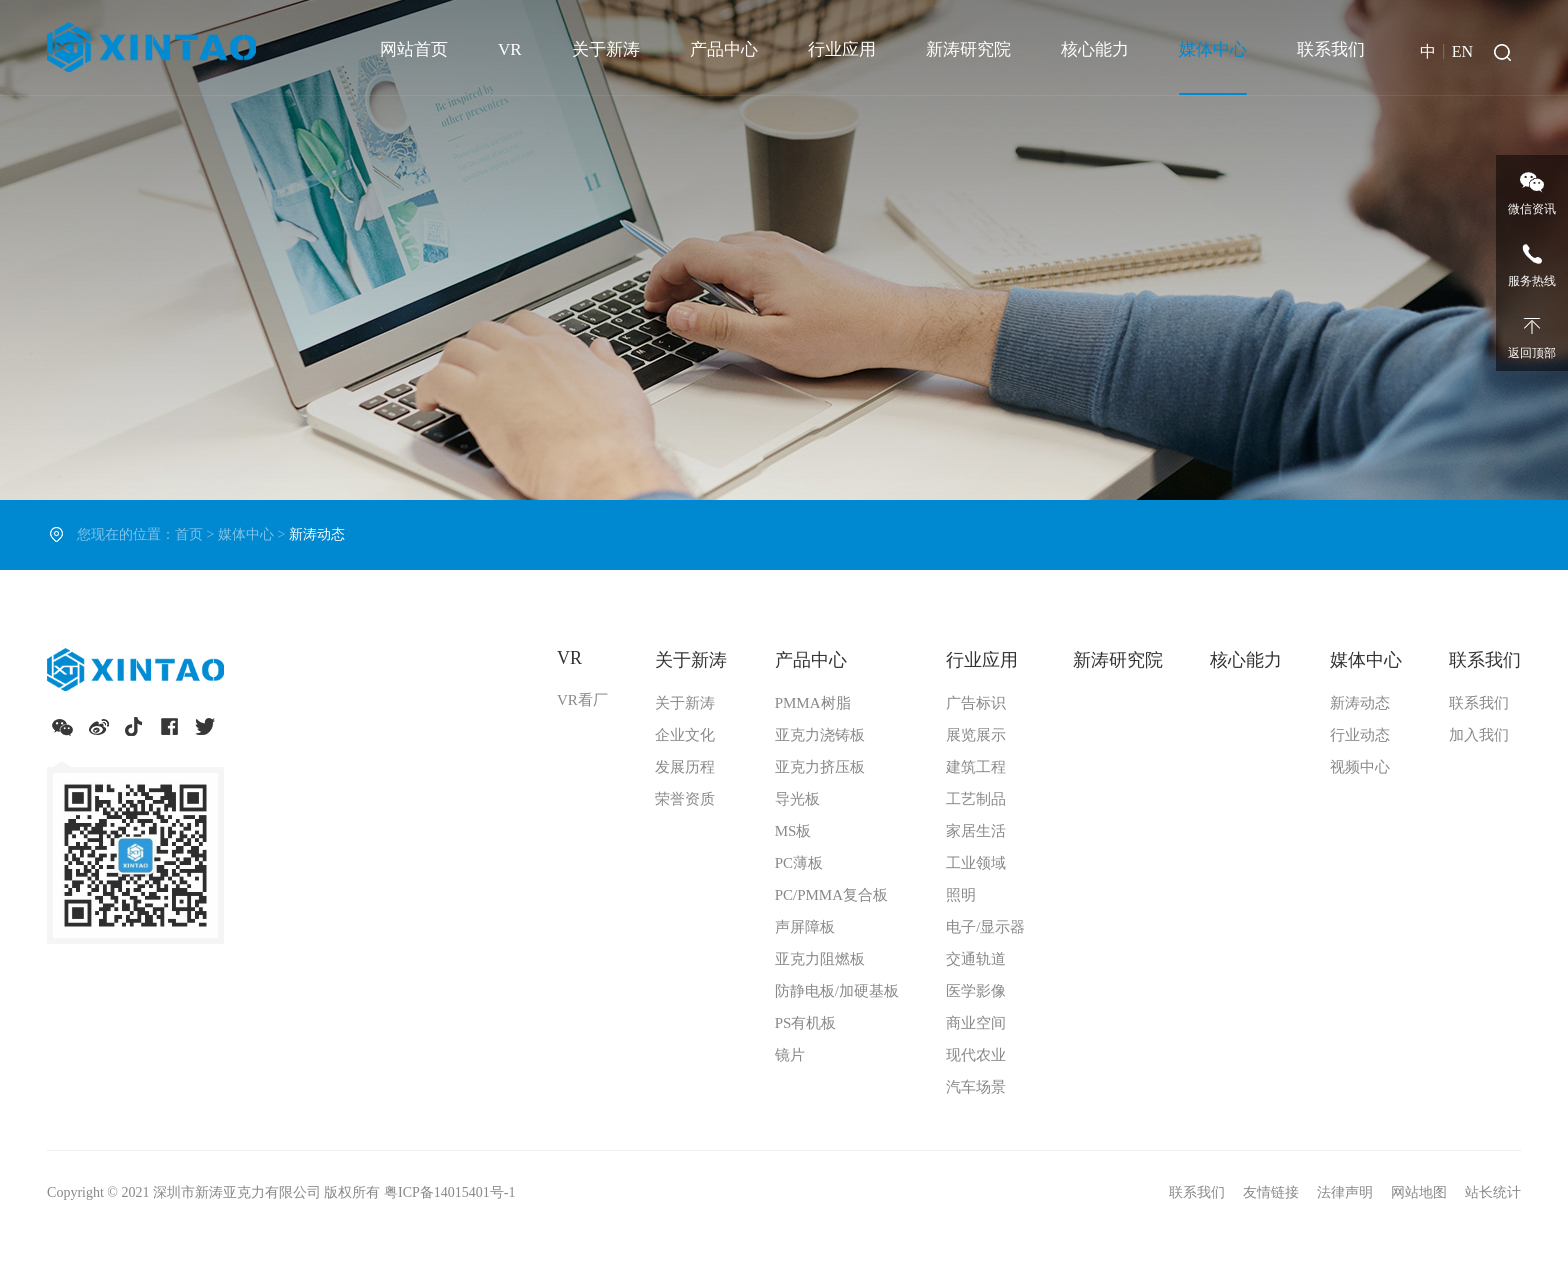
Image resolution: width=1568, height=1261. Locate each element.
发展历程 (685, 767)
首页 (189, 534)
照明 (961, 895)
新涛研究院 (968, 49)
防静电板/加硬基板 (837, 991)
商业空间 (976, 1023)
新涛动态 (1360, 703)
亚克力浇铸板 (820, 735)
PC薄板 (799, 863)
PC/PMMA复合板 (831, 895)
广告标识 (976, 703)
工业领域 (976, 863)
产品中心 (724, 49)
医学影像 (976, 991)
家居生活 (976, 831)
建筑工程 (976, 767)
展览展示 (976, 735)
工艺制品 (976, 799)
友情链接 (1273, 1192)
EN (1462, 51)
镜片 (790, 1055)
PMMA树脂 (813, 703)
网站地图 (1421, 1192)
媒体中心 (1213, 49)
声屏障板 (805, 927)
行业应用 (842, 49)
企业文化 (685, 735)
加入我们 (1479, 735)
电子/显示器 (985, 927)
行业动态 (1360, 735)
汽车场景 (976, 1087)
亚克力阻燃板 (820, 959)
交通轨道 (976, 959)
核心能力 (1095, 49)
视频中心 (1360, 767)
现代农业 (976, 1055)
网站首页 (414, 49)
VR (510, 49)
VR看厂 (582, 700)
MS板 (793, 831)
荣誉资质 (685, 799)
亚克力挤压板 (820, 767)
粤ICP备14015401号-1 (449, 1192)
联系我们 (1331, 49)
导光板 (797, 799)
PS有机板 (806, 1023)
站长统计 (1493, 1192)
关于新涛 (606, 49)
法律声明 (1347, 1192)
